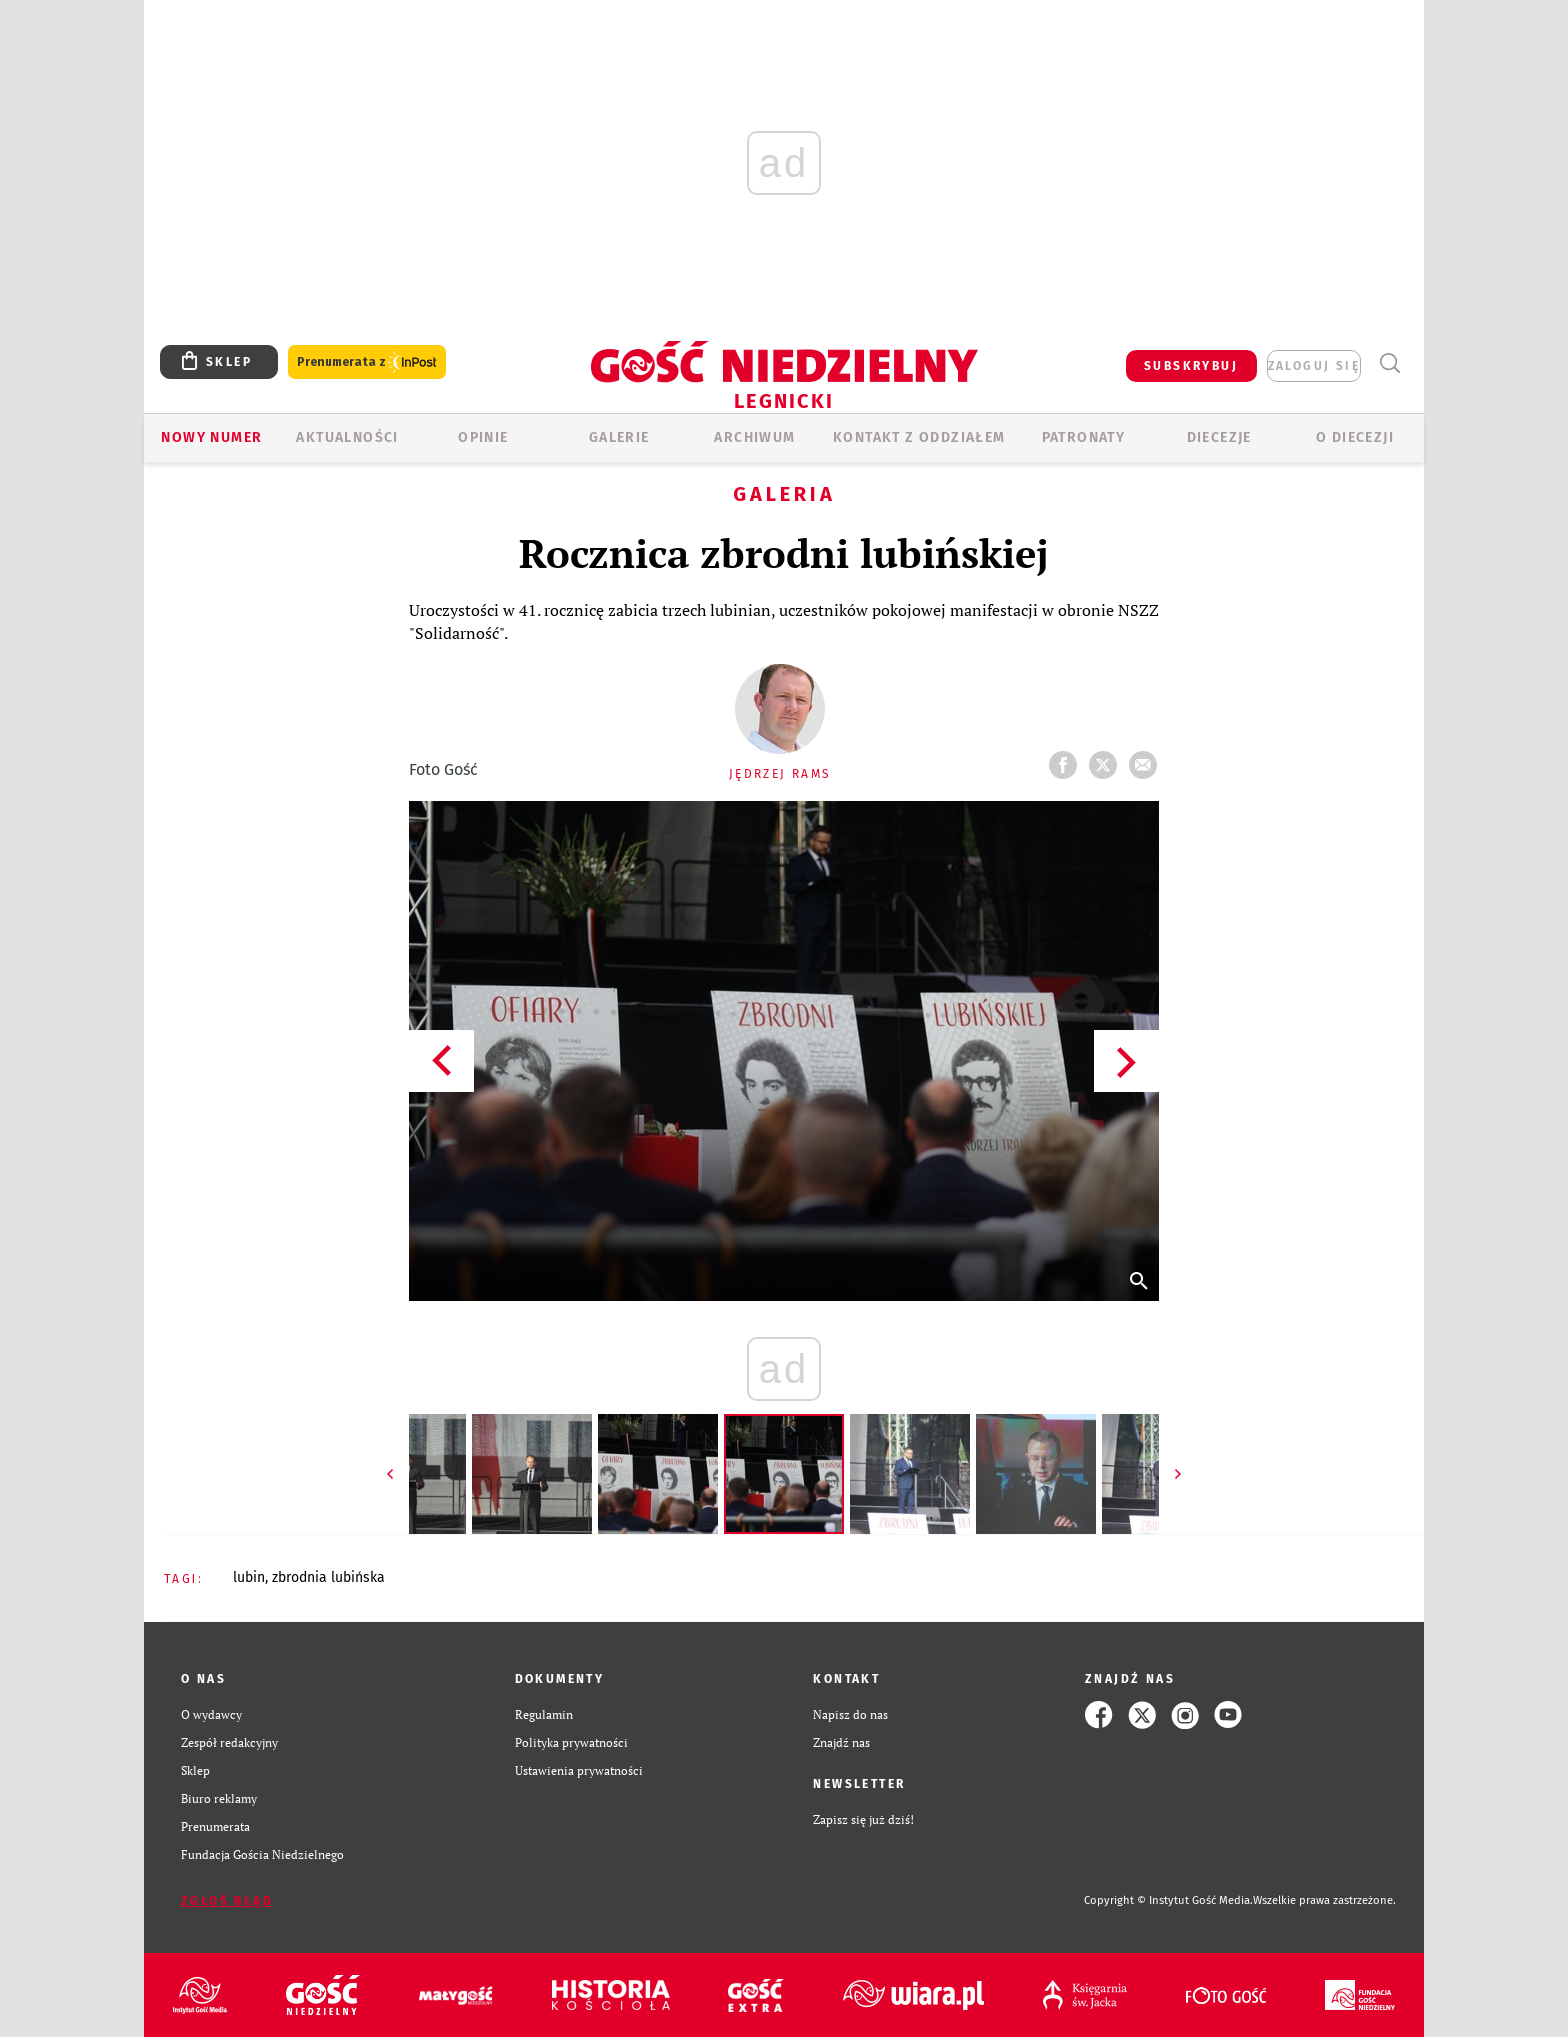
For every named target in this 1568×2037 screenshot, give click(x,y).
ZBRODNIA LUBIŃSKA (328, 1577)
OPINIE (483, 437)
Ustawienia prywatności (579, 1770)
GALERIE (619, 437)
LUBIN (249, 1577)
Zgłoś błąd (227, 1901)
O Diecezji (1355, 437)
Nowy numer (211, 437)
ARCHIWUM (754, 437)
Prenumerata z (367, 362)
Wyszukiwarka (1389, 363)
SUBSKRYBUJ (1191, 366)
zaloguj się (1314, 366)
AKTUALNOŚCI (347, 437)
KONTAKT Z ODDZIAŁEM (919, 437)
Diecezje (1219, 437)
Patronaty (1084, 437)
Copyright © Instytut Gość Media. (1168, 1900)
